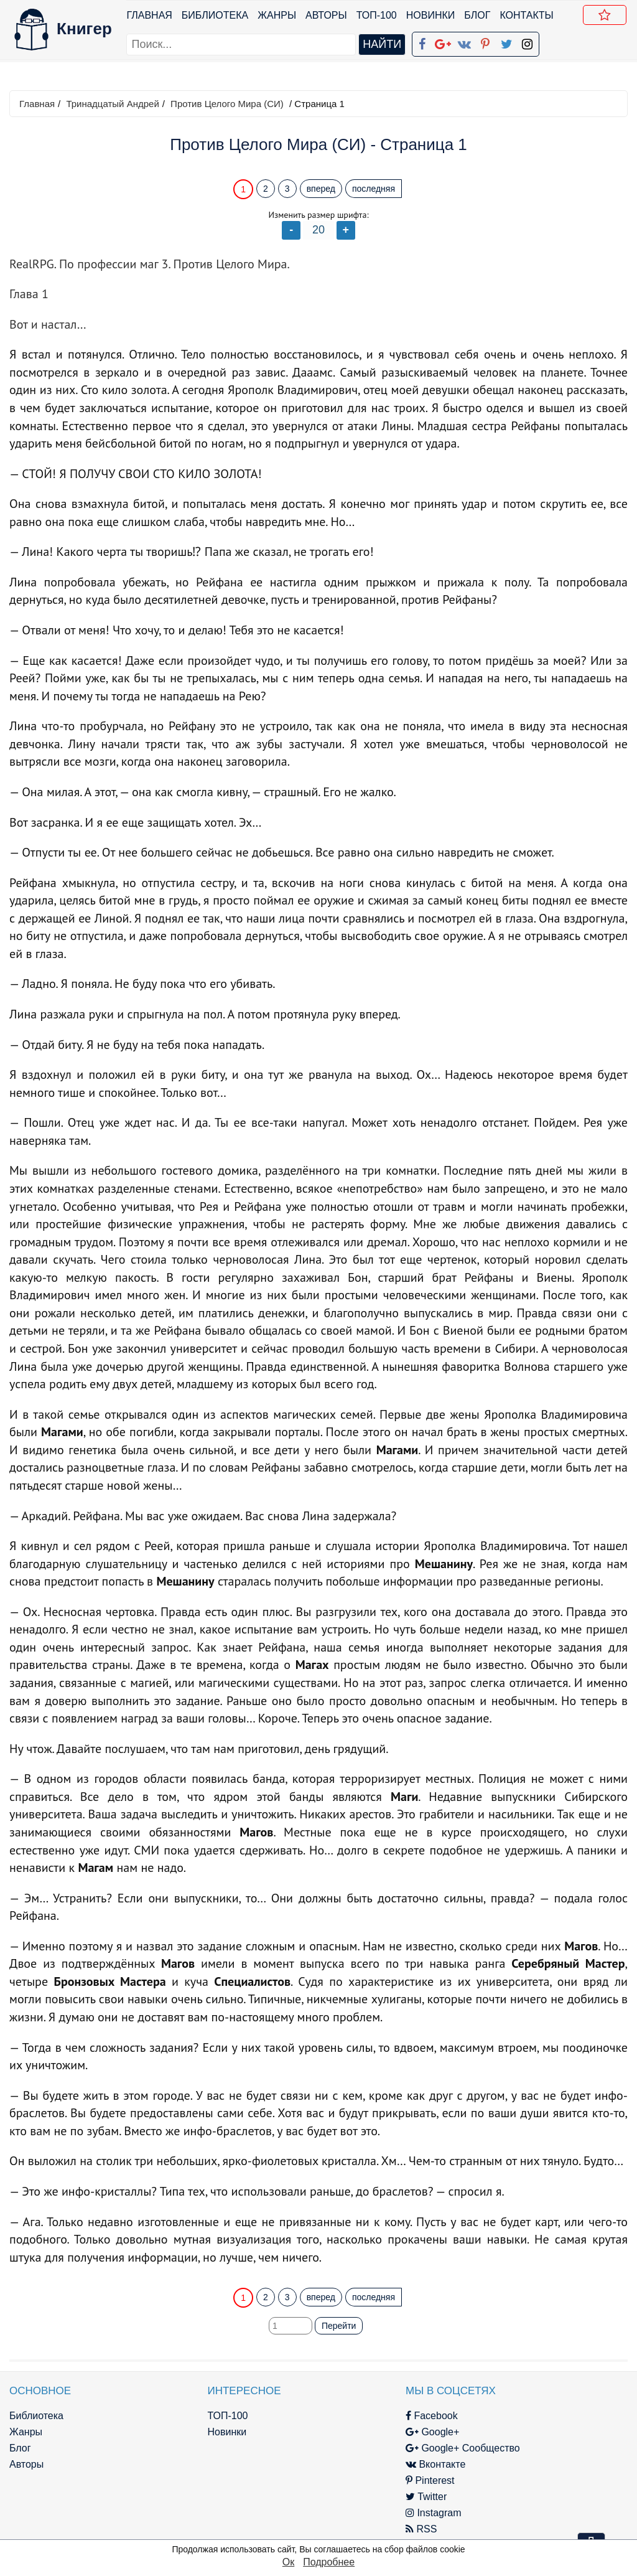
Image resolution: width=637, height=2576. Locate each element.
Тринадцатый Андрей (112, 103)
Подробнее (329, 2562)
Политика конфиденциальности (535, 2432)
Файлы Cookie (494, 2448)
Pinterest (335, 2480)
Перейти (339, 2326)
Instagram (339, 2513)
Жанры (278, 15)
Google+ (338, 2432)
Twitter (331, 2496)
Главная (150, 15)
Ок (288, 2562)
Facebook (337, 2415)
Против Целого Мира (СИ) (227, 103)
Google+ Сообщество (368, 2448)
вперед (321, 189)
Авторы (327, 15)
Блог (478, 15)
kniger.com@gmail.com (543, 2415)
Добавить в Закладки (608, 17)
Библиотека (215, 15)
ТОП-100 (377, 15)
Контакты (527, 15)
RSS (326, 2529)
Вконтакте (341, 2464)
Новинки (431, 15)
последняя (373, 189)
